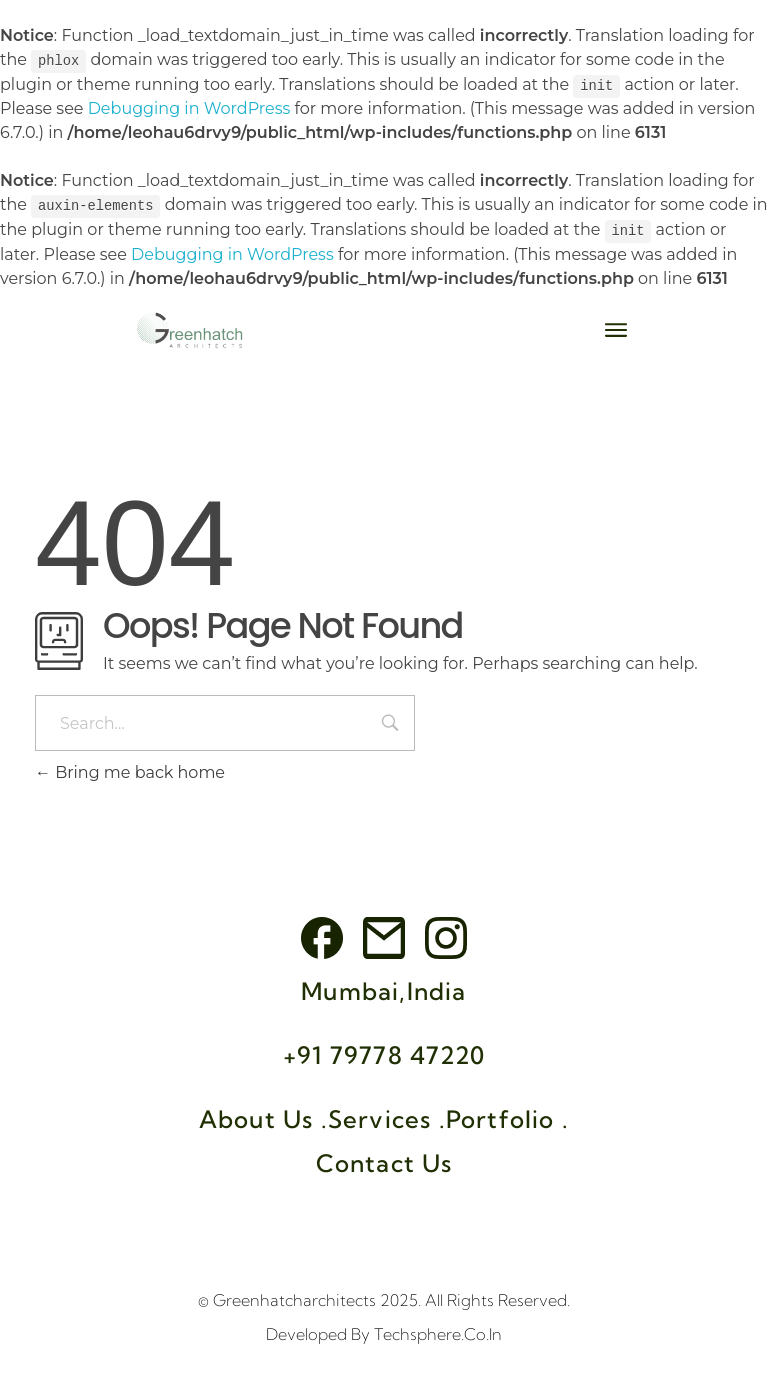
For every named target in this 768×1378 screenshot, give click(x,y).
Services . (387, 1116)
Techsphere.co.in (438, 1331)
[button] (616, 327)
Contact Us (384, 1160)
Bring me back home (130, 770)
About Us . (263, 1116)
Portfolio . (507, 1116)
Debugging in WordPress (189, 107)
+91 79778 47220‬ (384, 1052)
